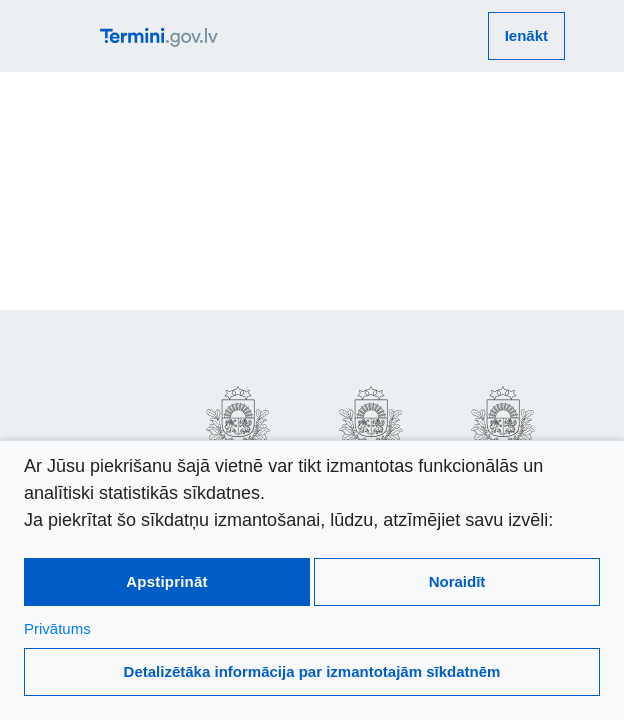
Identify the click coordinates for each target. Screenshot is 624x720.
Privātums (57, 628)
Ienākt (526, 35)
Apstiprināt (166, 581)
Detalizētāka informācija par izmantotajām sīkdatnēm (312, 671)
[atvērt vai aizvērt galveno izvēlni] (78, 36)
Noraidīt (457, 581)
